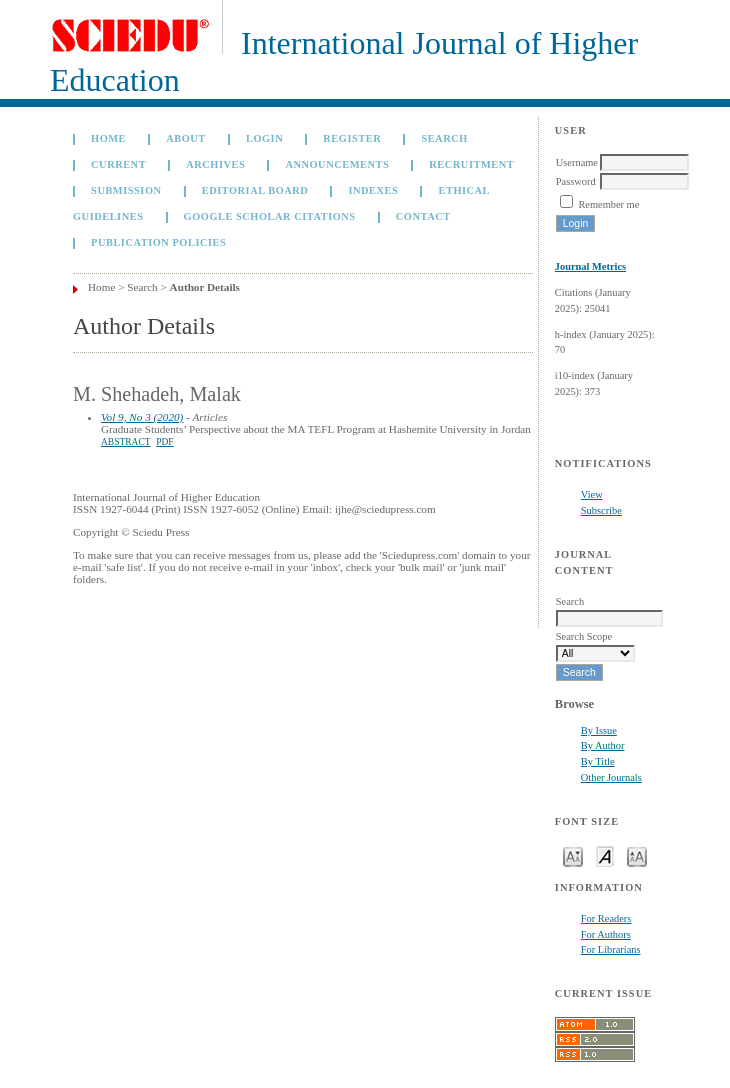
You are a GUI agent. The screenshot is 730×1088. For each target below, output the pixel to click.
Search (444, 138)
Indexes (373, 190)
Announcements (337, 164)
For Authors (606, 934)
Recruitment (471, 164)
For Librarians (611, 949)
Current (118, 164)
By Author (603, 745)
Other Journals (611, 777)
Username (577, 162)
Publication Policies (158, 242)
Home (108, 138)
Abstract (126, 442)
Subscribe (601, 510)
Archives (215, 164)
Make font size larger (637, 855)
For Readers (606, 918)
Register (352, 138)
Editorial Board (255, 190)
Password (576, 181)
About (186, 138)
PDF (164, 442)
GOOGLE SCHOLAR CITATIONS (270, 216)
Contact (423, 216)
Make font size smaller (573, 855)
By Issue (599, 730)
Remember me (608, 204)
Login (264, 138)
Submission (126, 190)
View (592, 494)
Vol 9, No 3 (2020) (142, 417)
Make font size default (605, 855)
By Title (598, 761)
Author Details (205, 287)
